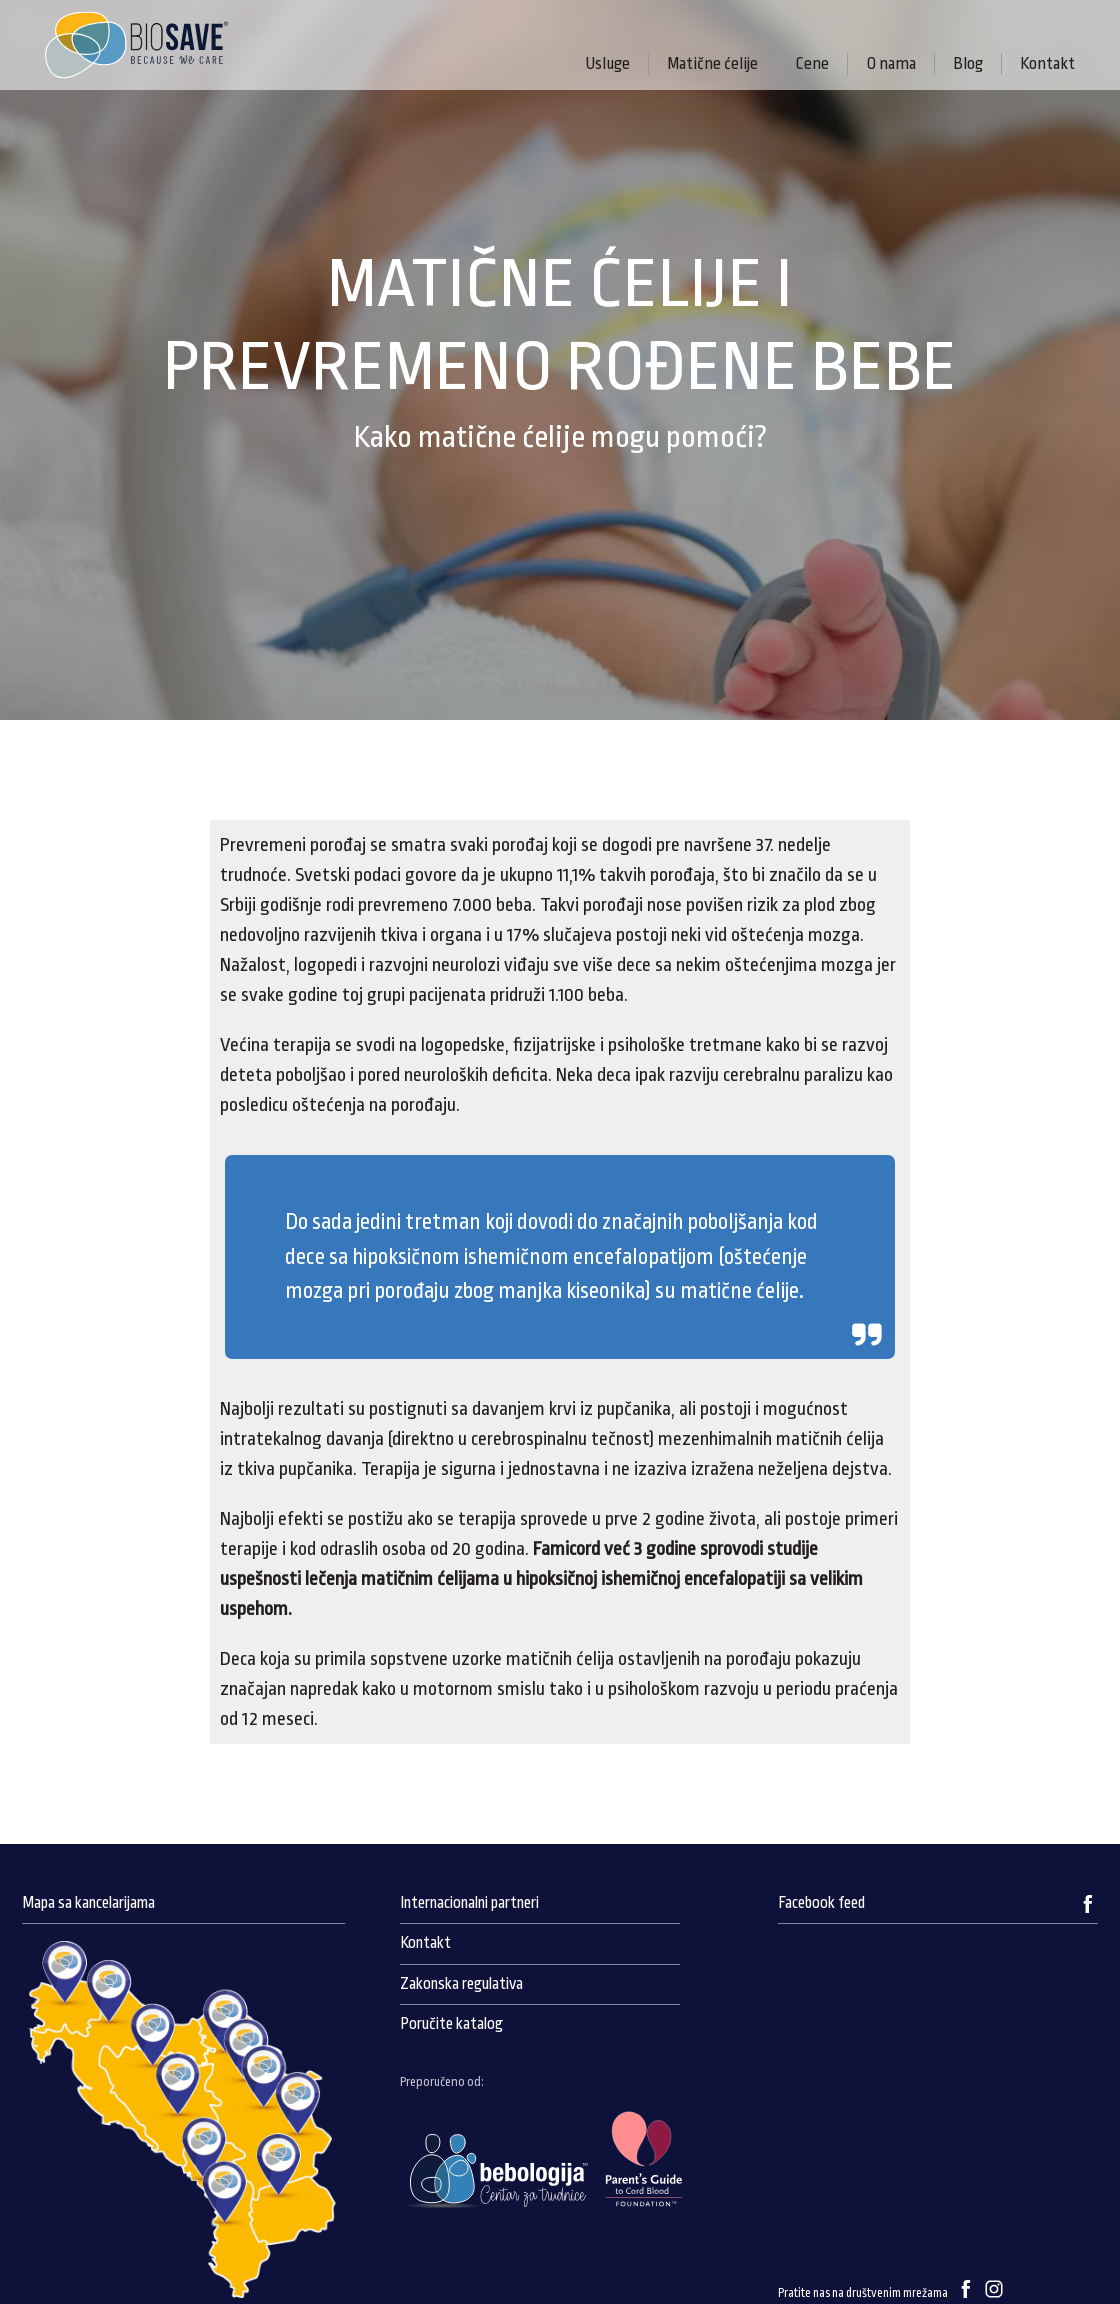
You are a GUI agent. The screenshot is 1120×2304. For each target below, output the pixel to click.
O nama (891, 63)
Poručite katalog (451, 2024)
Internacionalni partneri (469, 1903)
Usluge (607, 63)
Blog (968, 63)
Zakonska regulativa (461, 1984)
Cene (812, 63)
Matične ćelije (712, 63)
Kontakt (1047, 63)
